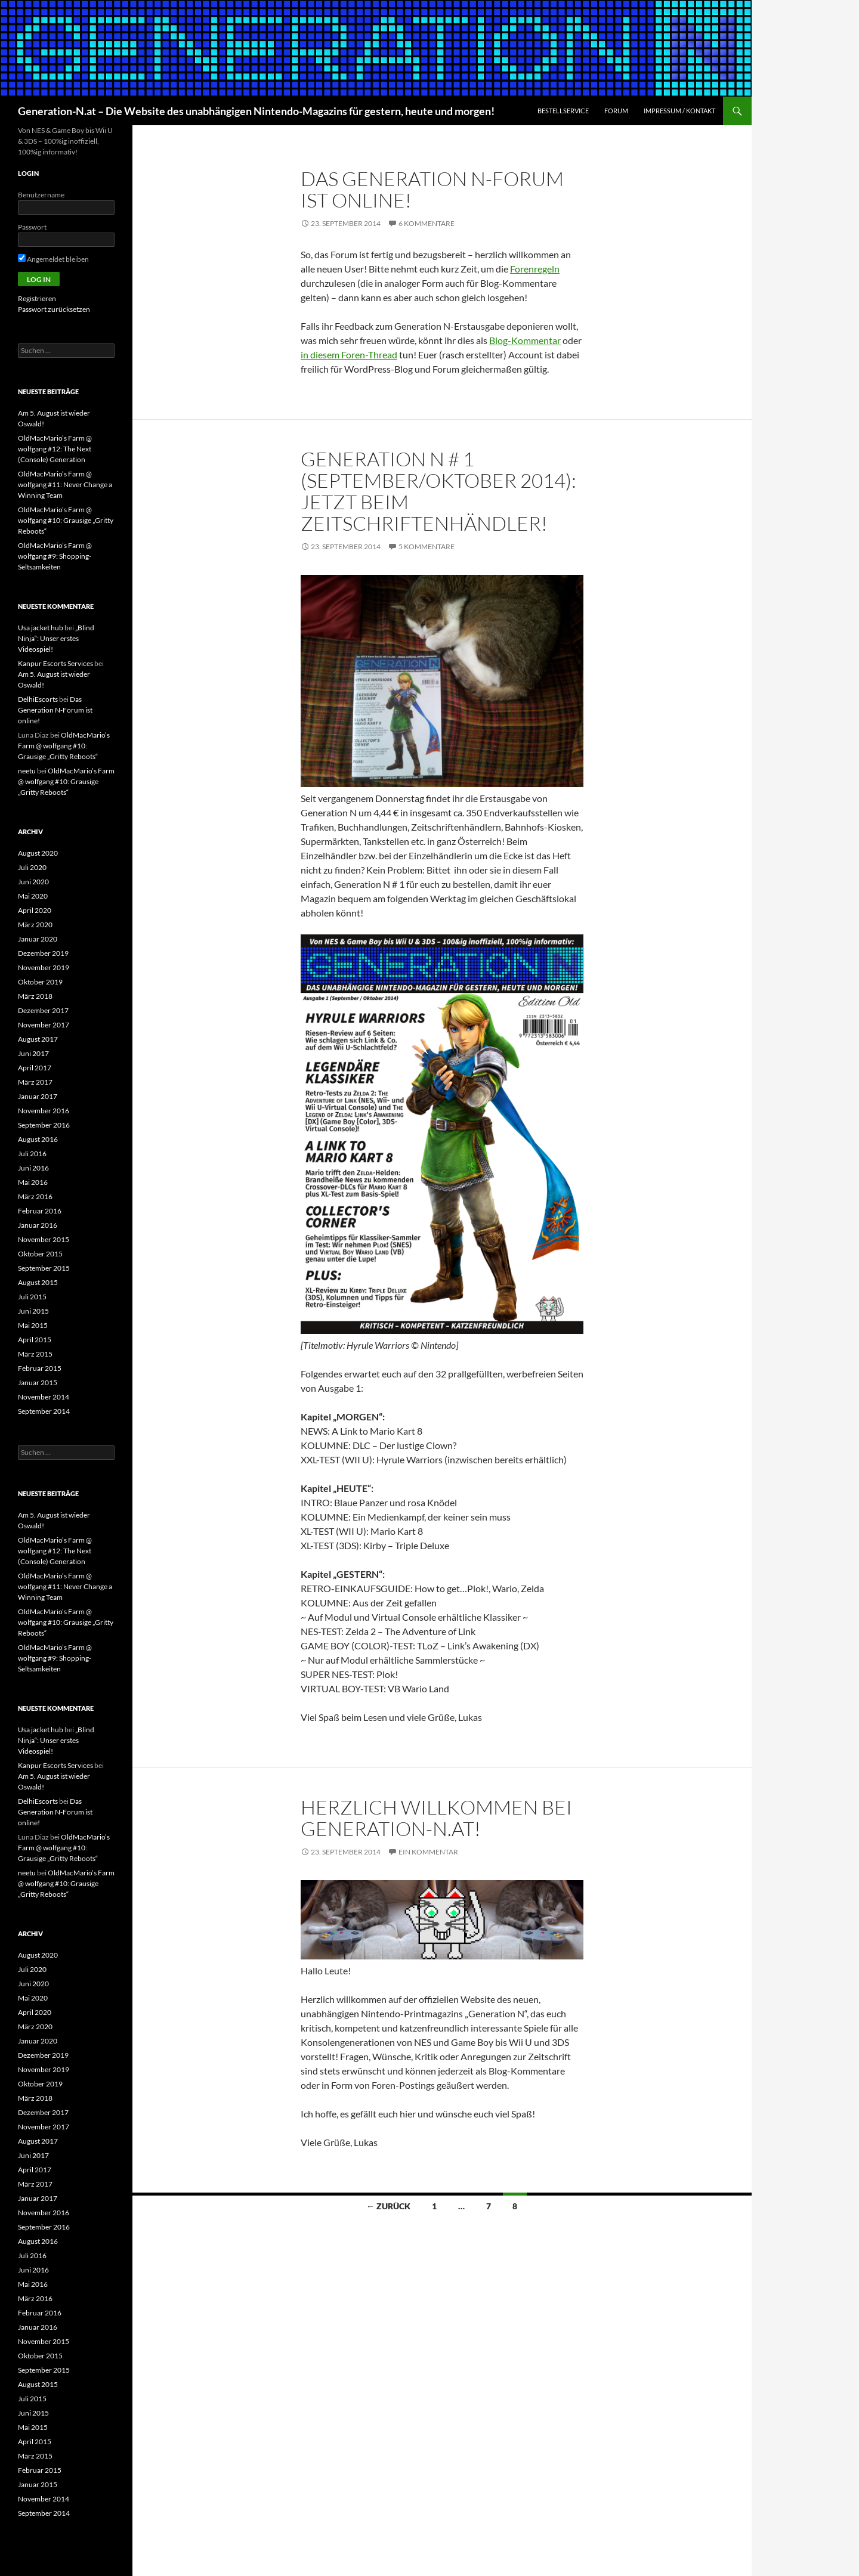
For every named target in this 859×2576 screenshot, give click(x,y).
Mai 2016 (33, 1182)
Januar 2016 (37, 1225)
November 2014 (43, 1396)
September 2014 (44, 1411)
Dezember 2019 (43, 953)
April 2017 (34, 1067)
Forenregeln (535, 268)
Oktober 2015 (40, 1253)
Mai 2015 (33, 1325)
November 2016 (43, 1110)
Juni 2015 (33, 1310)
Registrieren (37, 298)
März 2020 (35, 924)
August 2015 (38, 1282)
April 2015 (34, 1339)
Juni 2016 (33, 1167)
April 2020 (34, 910)
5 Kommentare (426, 546)
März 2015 (35, 1353)
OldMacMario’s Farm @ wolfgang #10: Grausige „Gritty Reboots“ (65, 520)
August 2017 (38, 1039)
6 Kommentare (426, 223)
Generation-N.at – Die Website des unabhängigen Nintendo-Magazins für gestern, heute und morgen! (256, 110)
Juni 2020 (33, 881)
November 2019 (43, 967)
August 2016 (38, 1139)
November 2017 (43, 1024)
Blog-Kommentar (525, 340)
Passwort (32, 226)
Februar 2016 (39, 1210)
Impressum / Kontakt (679, 110)
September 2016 (44, 1124)
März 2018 (35, 996)
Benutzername (41, 194)
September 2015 (44, 1268)
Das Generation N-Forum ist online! (432, 189)
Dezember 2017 (43, 1010)
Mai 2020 (33, 895)
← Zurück (388, 2206)
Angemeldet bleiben (53, 259)
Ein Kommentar (428, 1851)
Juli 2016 (32, 1153)
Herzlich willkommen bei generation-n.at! (436, 1818)
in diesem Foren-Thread (349, 354)
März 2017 (35, 1082)
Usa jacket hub (40, 627)
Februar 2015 (39, 1368)
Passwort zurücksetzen (54, 309)
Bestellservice (563, 110)
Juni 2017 (33, 1053)
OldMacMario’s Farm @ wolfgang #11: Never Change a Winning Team (65, 484)
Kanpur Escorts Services (55, 663)
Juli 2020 (32, 867)
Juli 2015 (32, 1296)
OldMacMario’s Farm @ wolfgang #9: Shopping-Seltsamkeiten (55, 556)
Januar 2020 (37, 938)
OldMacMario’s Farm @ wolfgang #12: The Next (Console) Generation (55, 449)
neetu (27, 770)
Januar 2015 (37, 1382)
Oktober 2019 (40, 981)
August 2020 (38, 853)
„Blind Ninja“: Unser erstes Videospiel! (56, 638)
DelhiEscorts (38, 699)
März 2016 (35, 1196)
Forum (616, 110)
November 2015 (43, 1239)
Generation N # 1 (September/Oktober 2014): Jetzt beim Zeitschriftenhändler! (438, 491)
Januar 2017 (37, 1096)
